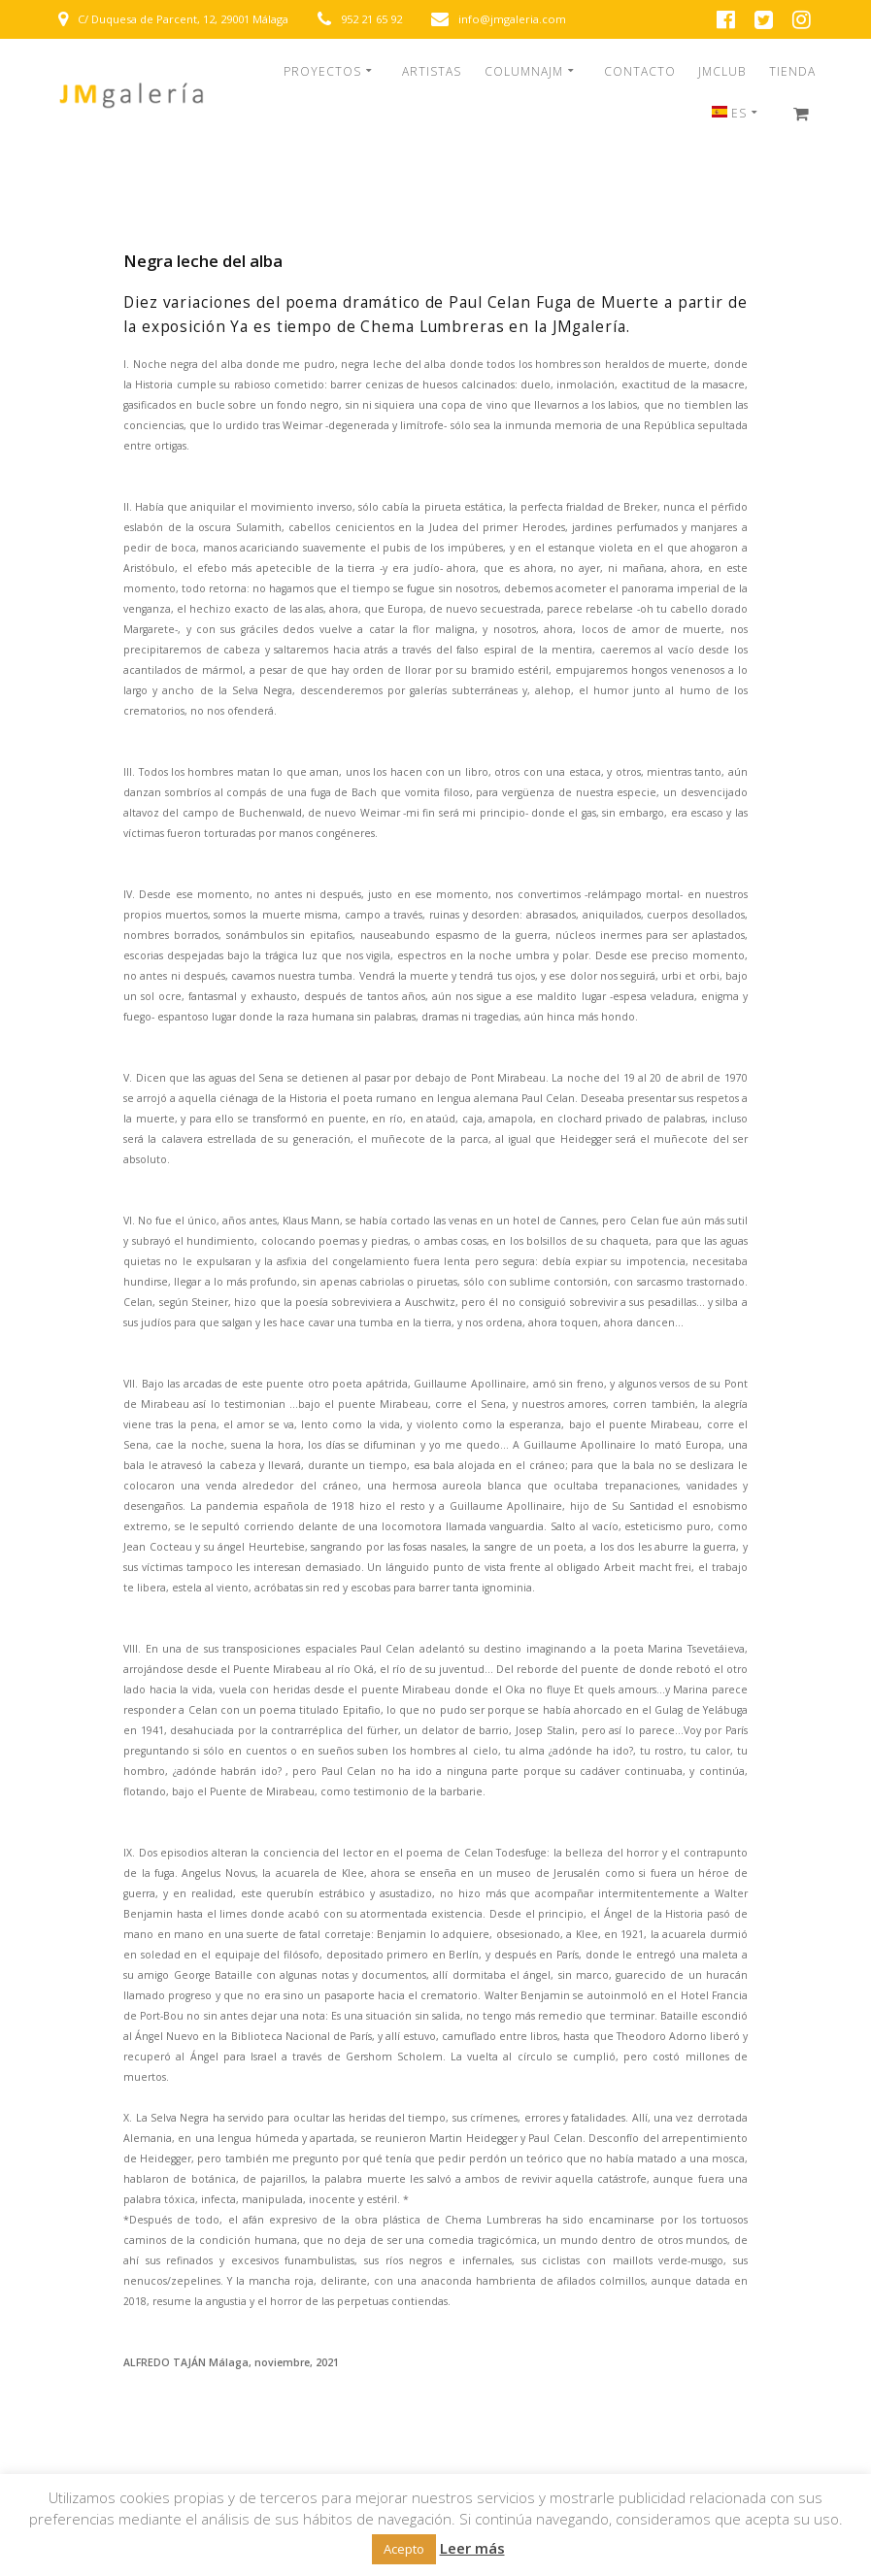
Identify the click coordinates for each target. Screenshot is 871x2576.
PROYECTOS (322, 72)
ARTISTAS (431, 72)
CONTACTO (640, 72)
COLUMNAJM (524, 72)
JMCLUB (722, 72)
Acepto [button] (404, 2549)
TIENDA (792, 72)
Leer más (472, 2548)
